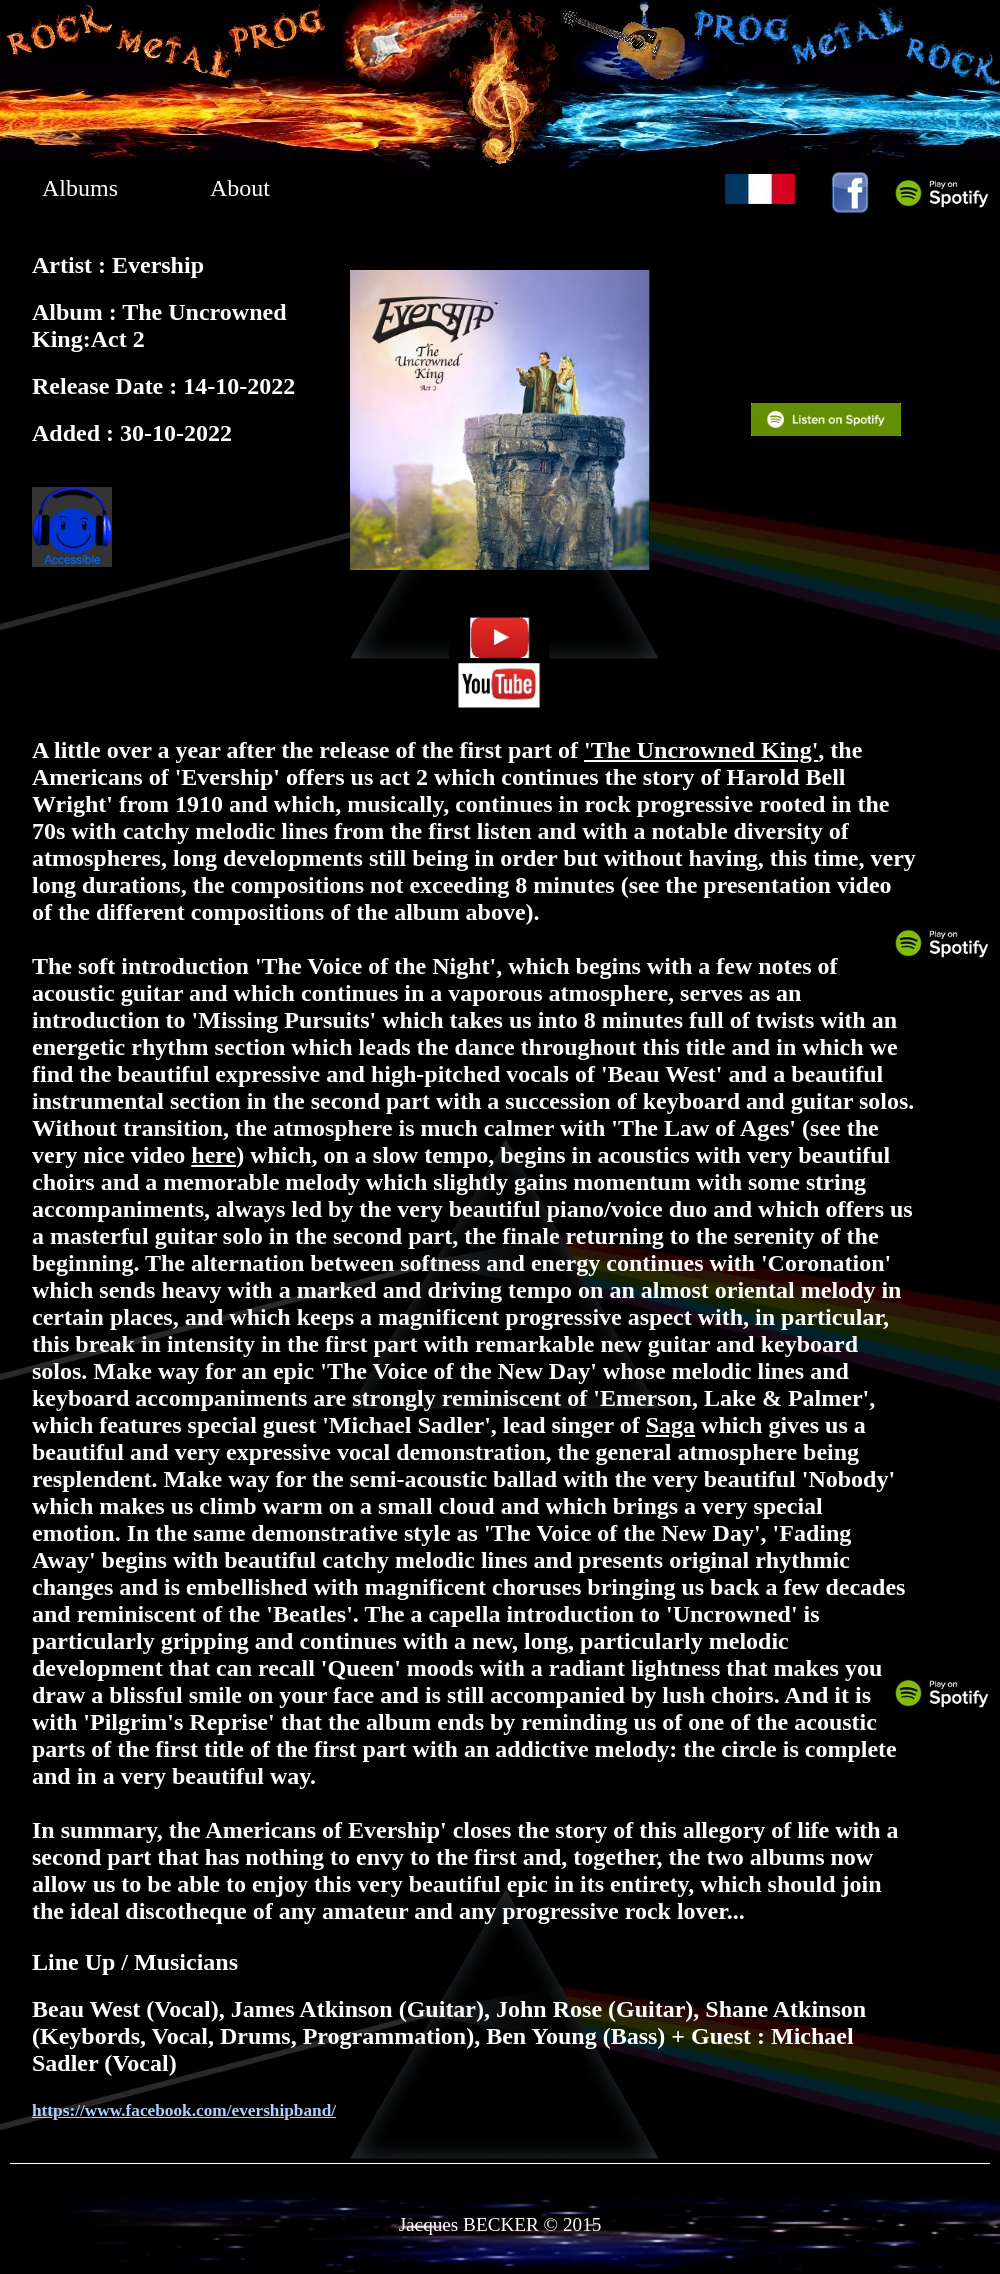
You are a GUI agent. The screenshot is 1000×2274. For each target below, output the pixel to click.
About (240, 188)
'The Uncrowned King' (701, 750)
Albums (80, 188)
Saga (670, 1425)
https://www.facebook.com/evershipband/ (184, 2110)
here (213, 1155)
